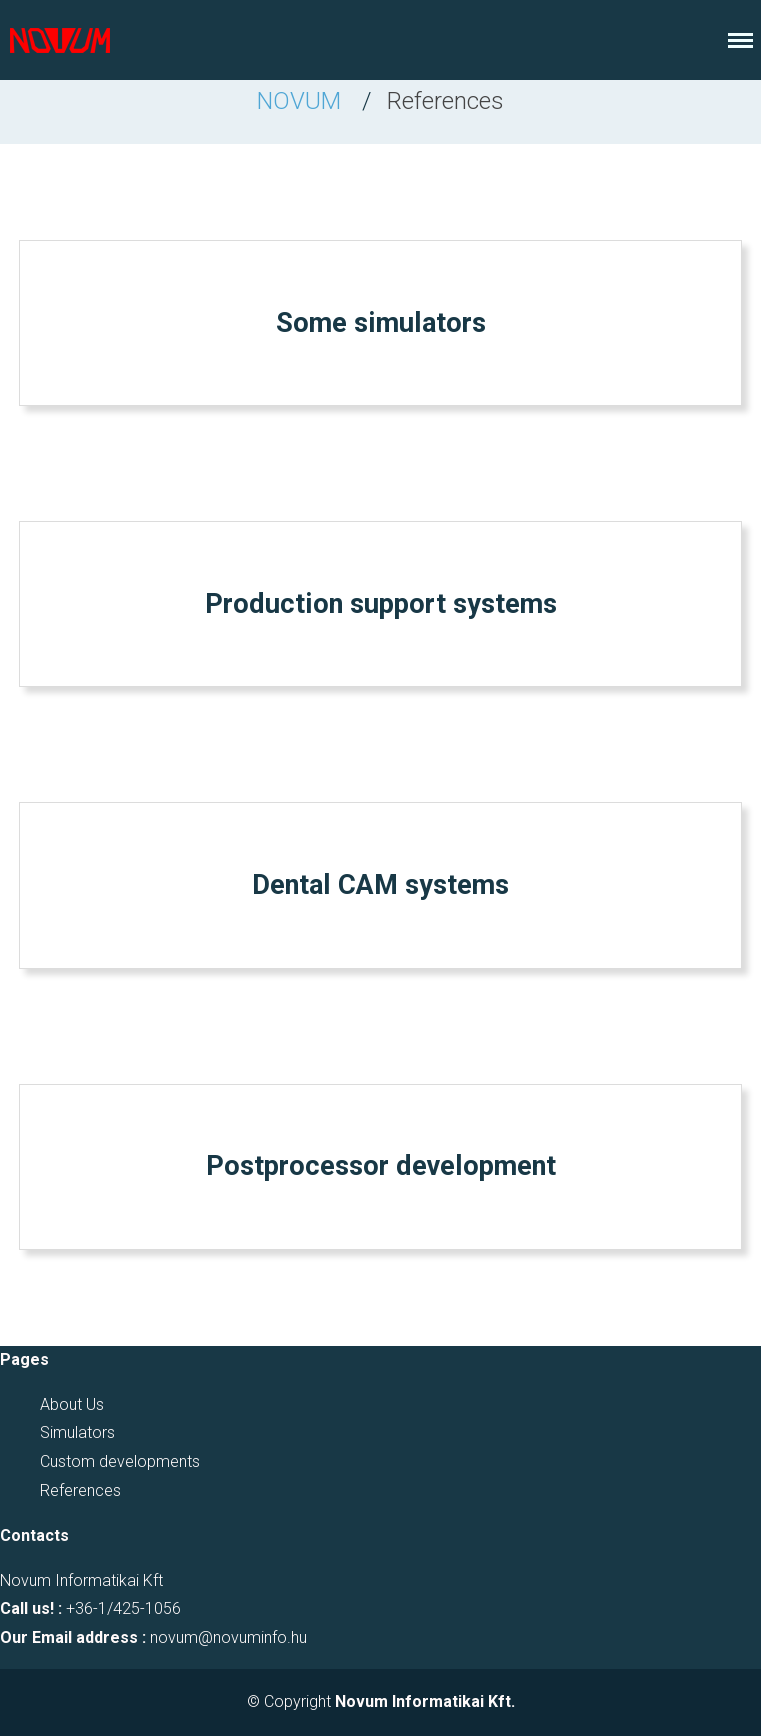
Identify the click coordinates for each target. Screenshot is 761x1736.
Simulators (77, 1432)
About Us (72, 1404)
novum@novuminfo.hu (228, 1637)
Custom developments (120, 1461)
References (80, 1490)
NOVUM (299, 101)
